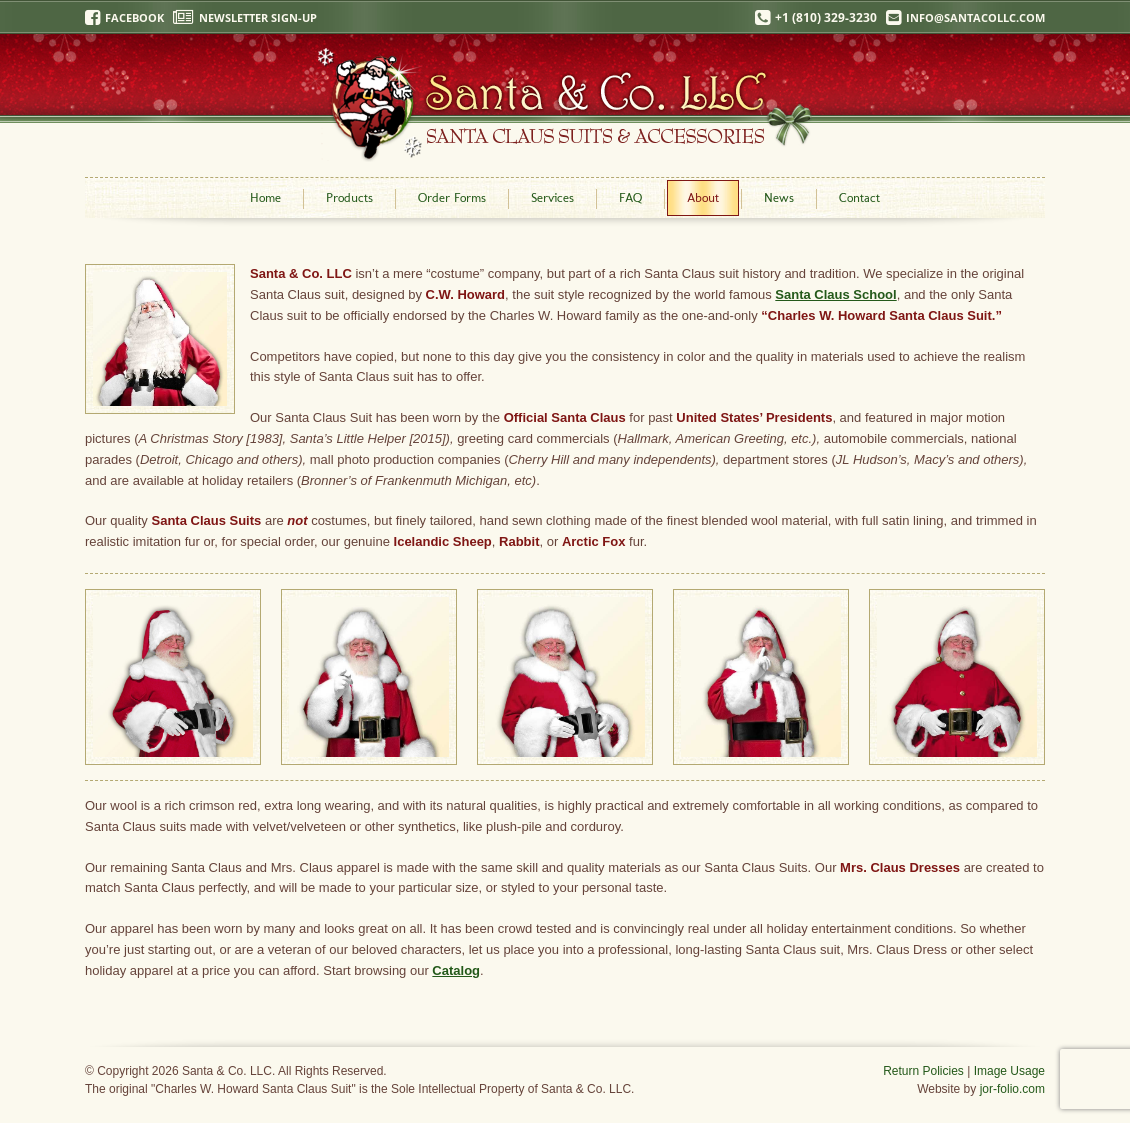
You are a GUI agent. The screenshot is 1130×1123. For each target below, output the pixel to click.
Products (349, 197)
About (703, 197)
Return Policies (923, 1071)
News (779, 197)
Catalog (456, 970)
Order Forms (452, 197)
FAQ (630, 197)
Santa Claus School (835, 294)
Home (265, 197)
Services (552, 197)
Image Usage (1009, 1071)
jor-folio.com (1012, 1089)
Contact (859, 197)
